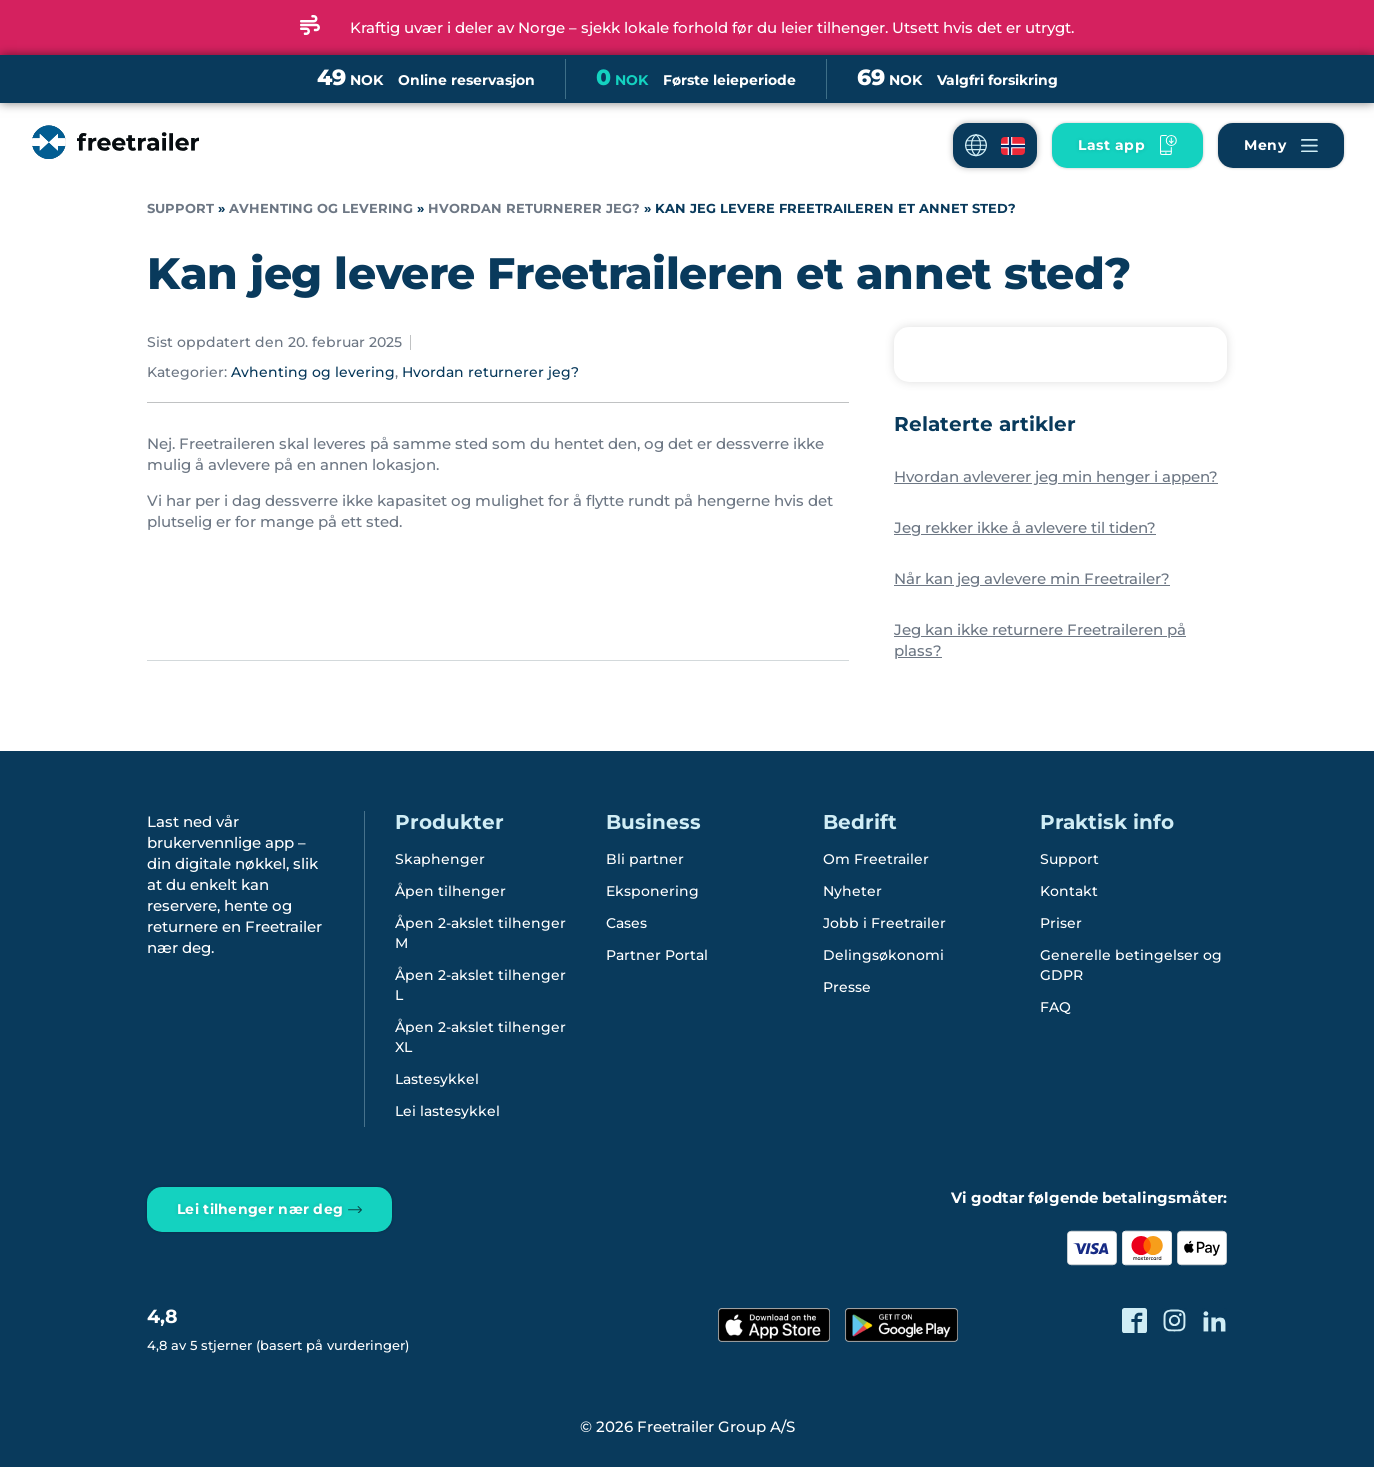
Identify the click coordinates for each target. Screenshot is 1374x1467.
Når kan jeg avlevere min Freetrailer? (1032, 578)
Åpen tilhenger (450, 891)
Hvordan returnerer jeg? (534, 208)
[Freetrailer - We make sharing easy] (113, 162)
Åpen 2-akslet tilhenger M (480, 933)
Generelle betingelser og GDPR (1131, 965)
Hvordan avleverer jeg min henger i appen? (1056, 476)
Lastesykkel (437, 1079)
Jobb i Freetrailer (884, 923)
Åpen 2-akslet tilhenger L (480, 985)
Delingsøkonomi (883, 955)
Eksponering (652, 891)
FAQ (1055, 1007)
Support (180, 208)
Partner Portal (657, 955)
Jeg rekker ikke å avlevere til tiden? (1025, 527)
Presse (847, 987)
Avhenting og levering (321, 208)
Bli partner (645, 859)
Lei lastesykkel (447, 1111)
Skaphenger (440, 859)
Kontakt (1069, 891)
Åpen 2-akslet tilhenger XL (480, 1037)
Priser (1061, 923)
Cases (626, 923)
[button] (995, 145)
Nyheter (852, 891)
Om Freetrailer (876, 859)
